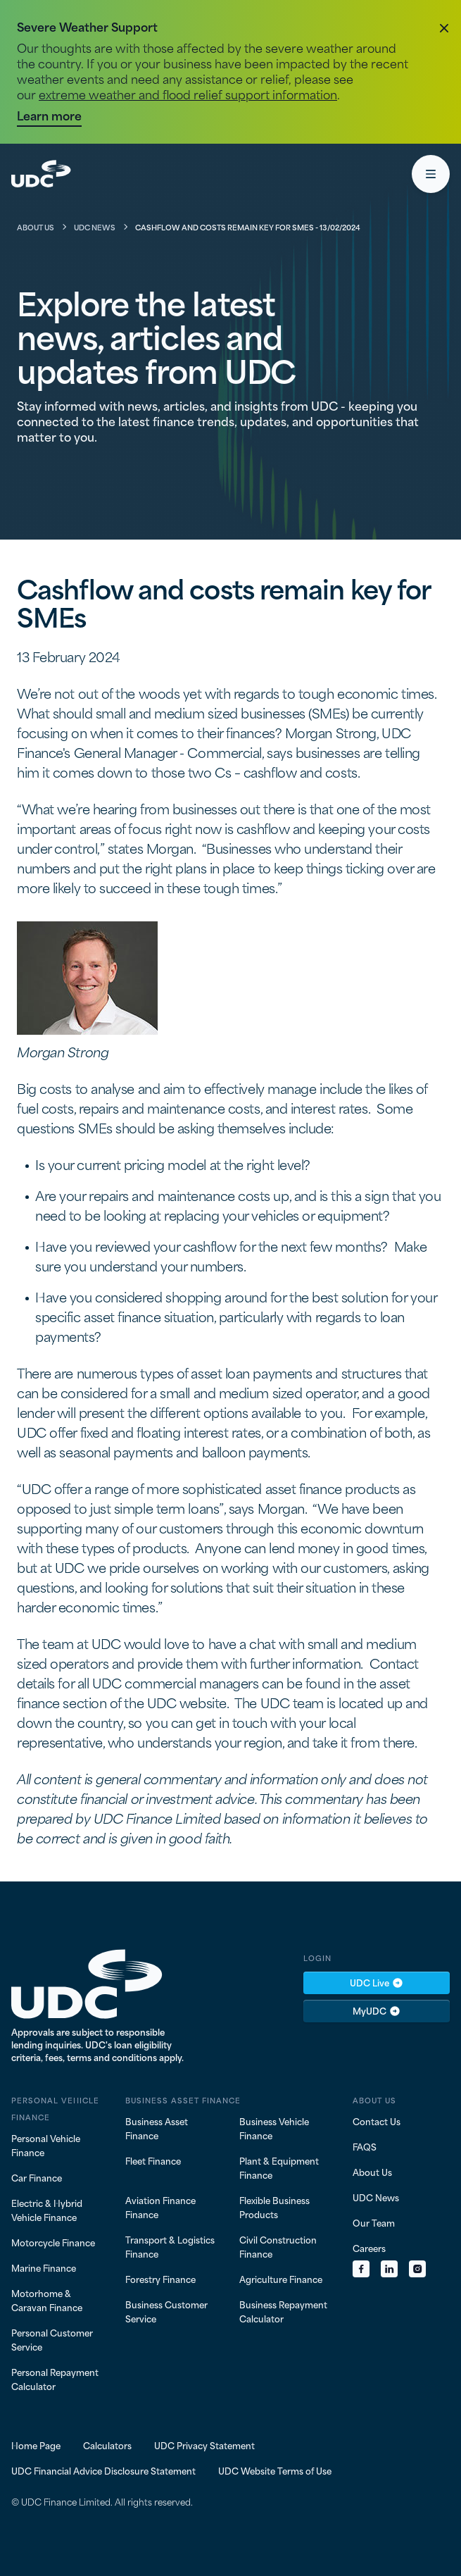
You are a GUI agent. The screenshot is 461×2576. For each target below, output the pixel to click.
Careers (369, 2248)
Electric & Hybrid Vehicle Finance (46, 2210)
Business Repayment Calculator (283, 2311)
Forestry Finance (160, 2279)
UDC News (94, 227)
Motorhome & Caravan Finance (46, 2300)
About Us (35, 227)
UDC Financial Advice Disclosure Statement (103, 2470)
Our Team (374, 2222)
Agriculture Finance (280, 2279)
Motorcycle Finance (53, 2242)
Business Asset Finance (156, 2128)
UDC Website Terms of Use (274, 2470)
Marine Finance (43, 2267)
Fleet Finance (153, 2160)
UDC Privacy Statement (204, 2445)
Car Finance (36, 2177)
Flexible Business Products (274, 2207)
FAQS (365, 2146)
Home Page (36, 2445)
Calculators (107, 2445)
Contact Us (376, 2121)
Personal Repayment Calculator (55, 2379)
